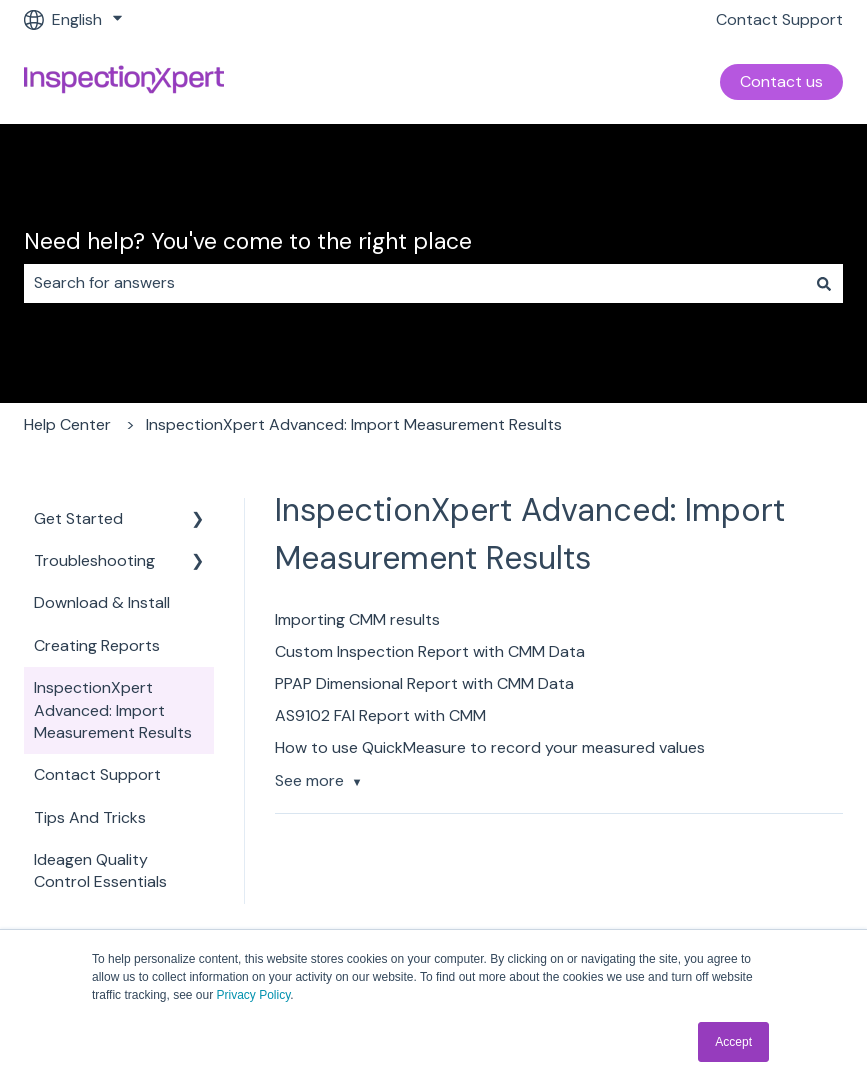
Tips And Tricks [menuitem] (90, 817)
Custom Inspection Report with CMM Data (430, 651)
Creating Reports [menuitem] (97, 645)
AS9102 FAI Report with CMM (380, 715)
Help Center (67, 424)
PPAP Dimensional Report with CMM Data (424, 683)
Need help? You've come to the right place (248, 241)
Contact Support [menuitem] (97, 774)
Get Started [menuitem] (78, 518)
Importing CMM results (357, 619)
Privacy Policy (254, 995)
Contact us (781, 81)
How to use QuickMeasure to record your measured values (490, 747)
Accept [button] (733, 1042)
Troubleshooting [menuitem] (94, 560)
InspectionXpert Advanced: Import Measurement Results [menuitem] (113, 710)
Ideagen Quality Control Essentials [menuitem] (100, 870)
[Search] (824, 283)
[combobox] (414, 283)
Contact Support (779, 19)
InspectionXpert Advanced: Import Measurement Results (354, 424)
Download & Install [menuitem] (102, 602)
